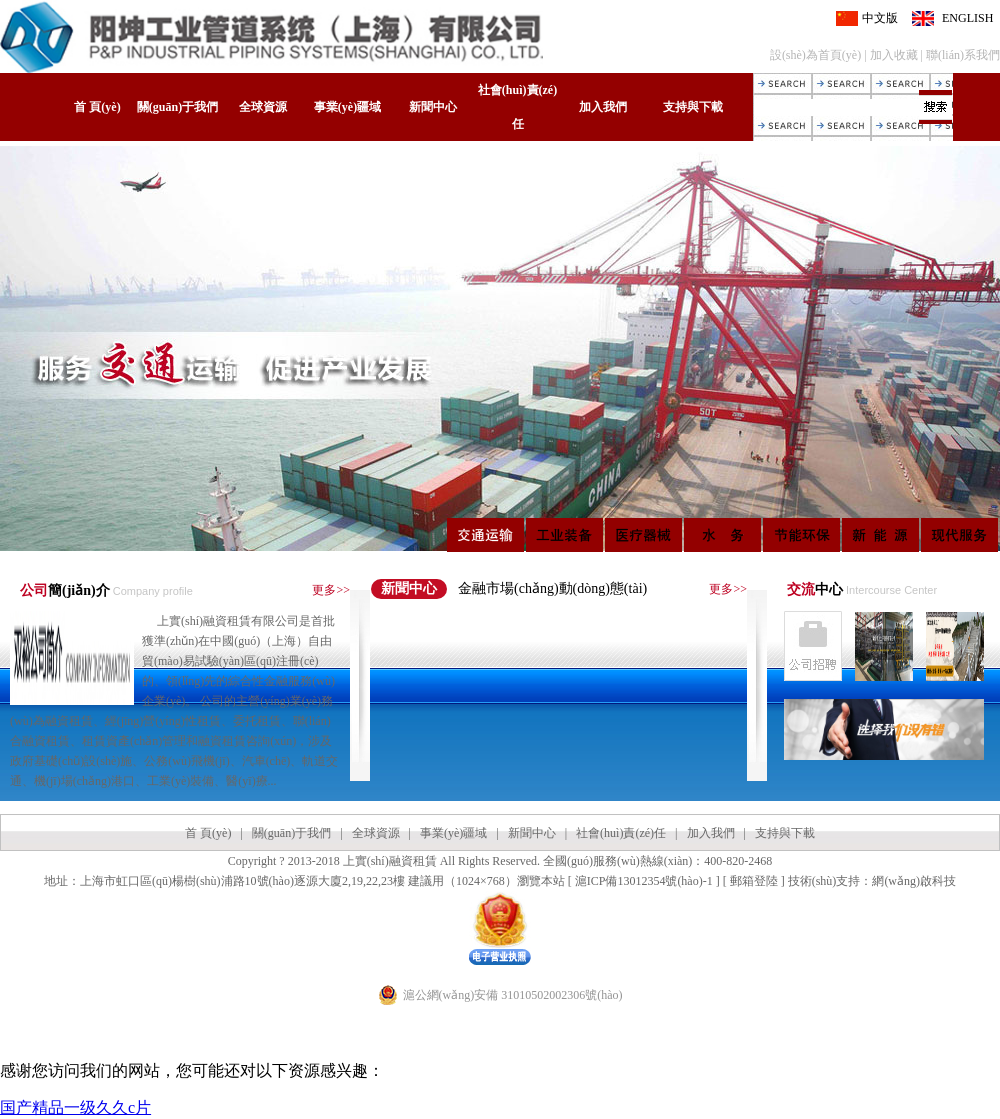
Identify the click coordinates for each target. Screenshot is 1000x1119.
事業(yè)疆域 (347, 107)
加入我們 (603, 107)
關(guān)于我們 (177, 107)
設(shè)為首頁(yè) (815, 55)
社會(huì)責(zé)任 (517, 107)
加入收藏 (894, 55)
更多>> (331, 590)
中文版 (880, 18)
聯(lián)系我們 (963, 55)
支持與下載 (693, 107)
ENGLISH (967, 18)
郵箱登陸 (754, 881)
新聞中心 (433, 107)
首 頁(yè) (97, 107)
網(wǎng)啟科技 (914, 881)
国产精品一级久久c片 (75, 1107)
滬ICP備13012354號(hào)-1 (644, 881)
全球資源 (263, 107)
